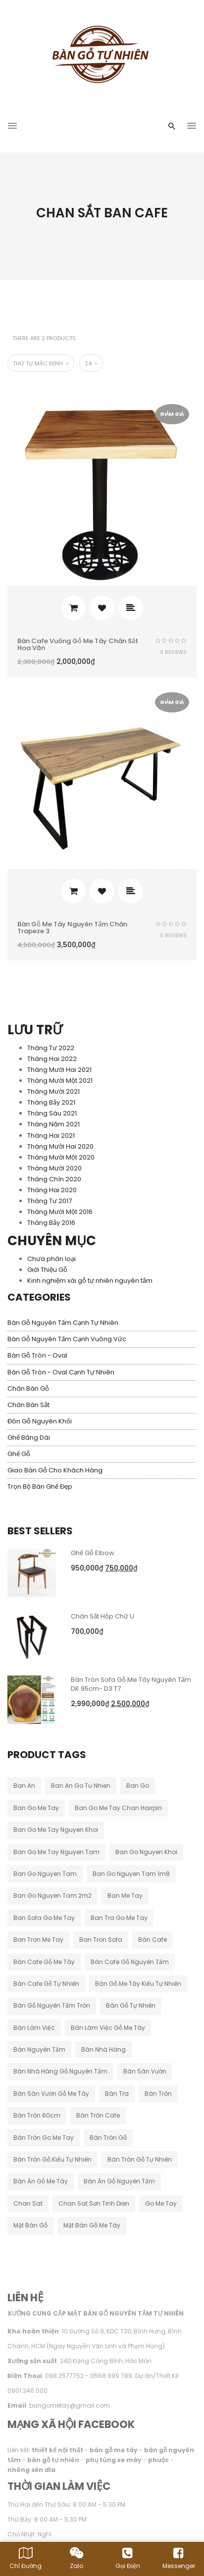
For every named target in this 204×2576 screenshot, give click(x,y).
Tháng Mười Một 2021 (60, 1080)
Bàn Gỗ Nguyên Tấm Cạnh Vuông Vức (66, 1339)
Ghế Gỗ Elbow (92, 1553)
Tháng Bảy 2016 (51, 1222)
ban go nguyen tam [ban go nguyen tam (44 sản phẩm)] (45, 1873)
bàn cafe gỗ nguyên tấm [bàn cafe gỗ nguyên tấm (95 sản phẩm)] (130, 1962)
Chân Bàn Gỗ (28, 1388)
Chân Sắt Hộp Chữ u (102, 1616)
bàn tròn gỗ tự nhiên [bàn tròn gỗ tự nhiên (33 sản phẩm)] (139, 2159)
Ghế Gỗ (18, 1454)
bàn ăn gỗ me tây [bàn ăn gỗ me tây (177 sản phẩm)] (40, 2181)
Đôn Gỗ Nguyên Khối (39, 1421)
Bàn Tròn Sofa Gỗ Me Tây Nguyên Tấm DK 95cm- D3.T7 (131, 1684)
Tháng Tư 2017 (49, 1201)
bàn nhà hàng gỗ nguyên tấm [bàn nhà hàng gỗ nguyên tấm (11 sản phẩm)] (60, 2071)
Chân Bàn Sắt (28, 1405)
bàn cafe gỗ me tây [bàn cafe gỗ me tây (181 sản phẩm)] (44, 1962)
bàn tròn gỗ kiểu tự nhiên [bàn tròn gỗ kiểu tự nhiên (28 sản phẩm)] (52, 2159)
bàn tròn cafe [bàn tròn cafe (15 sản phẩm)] (98, 2115)
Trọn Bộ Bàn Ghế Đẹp (39, 1486)
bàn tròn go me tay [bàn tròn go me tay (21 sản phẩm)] (43, 2137)
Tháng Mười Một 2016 (60, 1211)
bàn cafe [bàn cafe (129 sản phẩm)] (152, 1939)
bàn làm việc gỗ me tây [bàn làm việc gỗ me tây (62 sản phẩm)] (108, 2027)
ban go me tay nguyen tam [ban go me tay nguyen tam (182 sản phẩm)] (56, 1852)
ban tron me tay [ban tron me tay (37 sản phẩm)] (38, 1939)
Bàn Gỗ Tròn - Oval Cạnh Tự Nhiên (60, 1372)
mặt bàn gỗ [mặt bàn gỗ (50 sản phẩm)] (30, 2225)
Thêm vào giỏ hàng (73, 608)
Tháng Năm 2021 (53, 1124)
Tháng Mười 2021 (53, 1091)
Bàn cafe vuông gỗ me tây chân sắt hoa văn (77, 644)
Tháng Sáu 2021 (52, 1113)
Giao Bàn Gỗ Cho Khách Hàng (54, 1470)
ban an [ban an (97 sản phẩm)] (24, 1785)
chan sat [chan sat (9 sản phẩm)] (28, 2203)
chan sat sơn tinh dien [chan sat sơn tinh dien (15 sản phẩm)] (93, 2203)
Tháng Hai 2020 (52, 1190)
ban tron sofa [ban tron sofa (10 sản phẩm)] (100, 1939)
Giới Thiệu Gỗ (47, 1269)
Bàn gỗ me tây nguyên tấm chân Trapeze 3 (72, 927)
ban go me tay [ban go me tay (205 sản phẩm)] (36, 1808)
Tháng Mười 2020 (54, 1168)
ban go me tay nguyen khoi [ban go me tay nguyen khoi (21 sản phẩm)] (55, 1829)
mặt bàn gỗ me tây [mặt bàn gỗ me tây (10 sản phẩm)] (91, 2225)
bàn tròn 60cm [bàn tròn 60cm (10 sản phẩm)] (36, 2115)
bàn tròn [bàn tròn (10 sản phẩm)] (158, 2093)
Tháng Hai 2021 (51, 1135)
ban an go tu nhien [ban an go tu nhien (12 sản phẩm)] (80, 1785)
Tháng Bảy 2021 (51, 1102)
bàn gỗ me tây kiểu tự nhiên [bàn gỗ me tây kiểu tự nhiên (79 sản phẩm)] (138, 1983)
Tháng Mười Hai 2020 (60, 1146)
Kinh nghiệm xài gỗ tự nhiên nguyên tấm (90, 1280)
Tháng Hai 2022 (52, 1058)
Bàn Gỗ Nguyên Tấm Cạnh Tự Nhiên (62, 1322)
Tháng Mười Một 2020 (61, 1157)
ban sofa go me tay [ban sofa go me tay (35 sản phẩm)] (44, 1918)
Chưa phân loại (51, 1258)
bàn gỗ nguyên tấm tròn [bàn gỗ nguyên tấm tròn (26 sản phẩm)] (51, 2005)
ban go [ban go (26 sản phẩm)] (137, 1785)
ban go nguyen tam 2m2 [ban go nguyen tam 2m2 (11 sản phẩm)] (52, 1895)
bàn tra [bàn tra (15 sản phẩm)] (117, 2093)
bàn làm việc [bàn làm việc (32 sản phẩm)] (34, 2027)
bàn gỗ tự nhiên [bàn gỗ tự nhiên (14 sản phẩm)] (130, 2005)
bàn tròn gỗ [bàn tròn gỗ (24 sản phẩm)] (108, 2137)
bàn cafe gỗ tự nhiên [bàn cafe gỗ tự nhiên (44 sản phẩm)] (46, 1983)
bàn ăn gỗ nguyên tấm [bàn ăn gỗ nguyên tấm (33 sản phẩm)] (119, 2181)
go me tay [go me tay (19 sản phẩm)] (161, 2203)
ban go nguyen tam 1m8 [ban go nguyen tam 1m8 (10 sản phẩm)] (131, 1873)
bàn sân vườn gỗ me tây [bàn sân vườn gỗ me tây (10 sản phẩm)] (51, 2093)
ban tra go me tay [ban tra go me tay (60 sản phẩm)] (119, 1918)
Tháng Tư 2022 (50, 1048)
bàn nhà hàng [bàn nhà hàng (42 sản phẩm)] (103, 2049)
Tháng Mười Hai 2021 (59, 1069)
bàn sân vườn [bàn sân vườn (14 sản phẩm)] (144, 2071)
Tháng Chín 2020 (54, 1179)
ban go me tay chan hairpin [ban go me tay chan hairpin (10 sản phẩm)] (118, 1808)
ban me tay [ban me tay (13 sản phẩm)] (125, 1895)
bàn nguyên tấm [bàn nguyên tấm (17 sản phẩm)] (39, 2049)
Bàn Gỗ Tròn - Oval (37, 1355)
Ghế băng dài (28, 1437)
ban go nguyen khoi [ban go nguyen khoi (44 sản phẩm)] (146, 1852)
